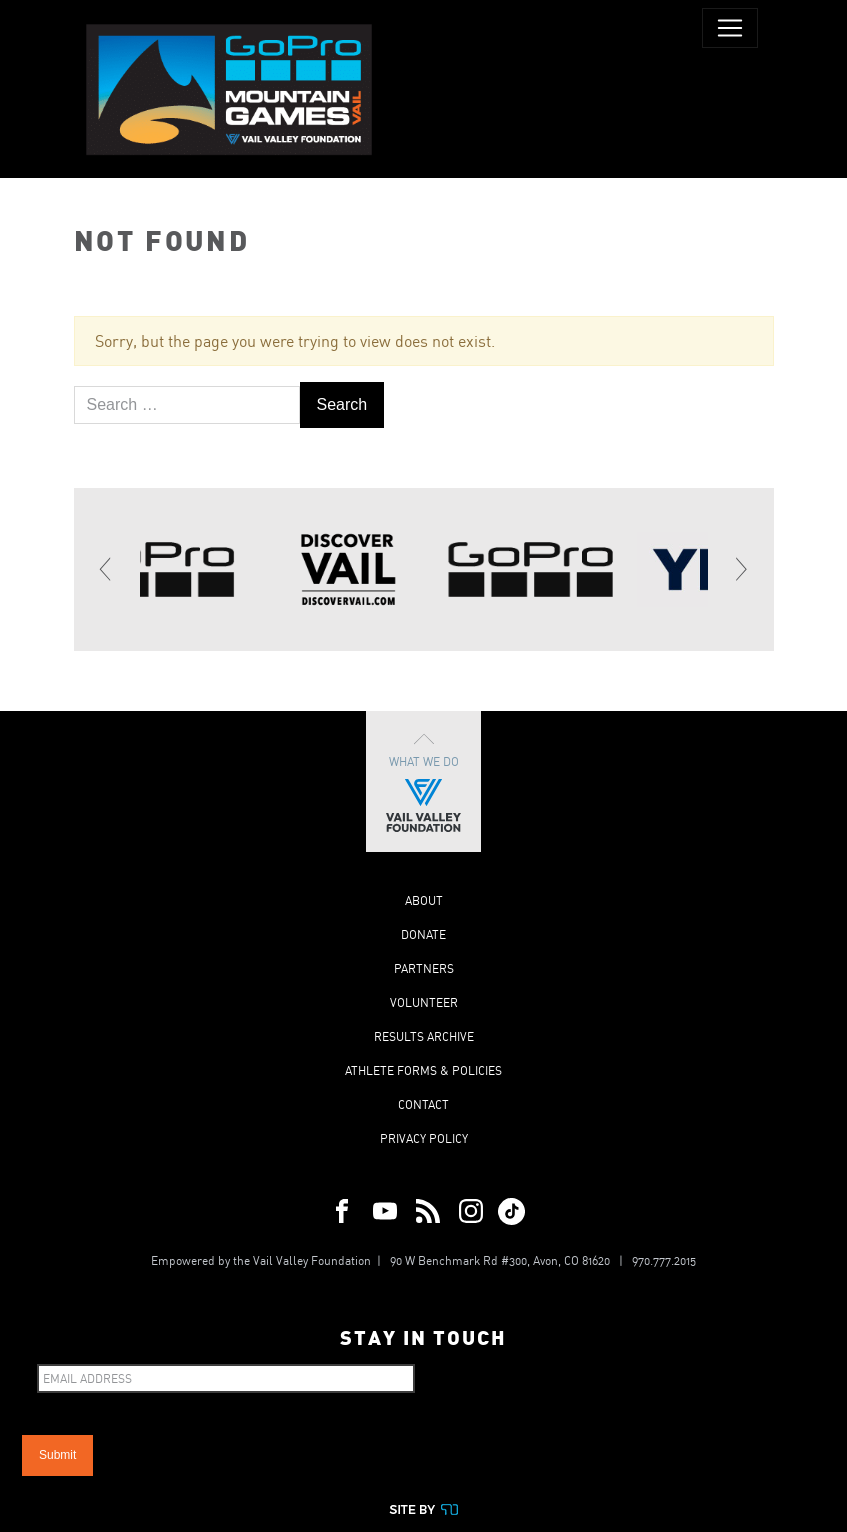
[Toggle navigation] (730, 28)
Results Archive (424, 1036)
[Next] (741, 569)
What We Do (423, 781)
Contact (423, 1104)
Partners (424, 968)
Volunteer (424, 1002)
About (424, 900)
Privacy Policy (424, 1138)
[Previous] (107, 569)
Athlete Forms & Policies (423, 1070)
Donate (423, 934)
